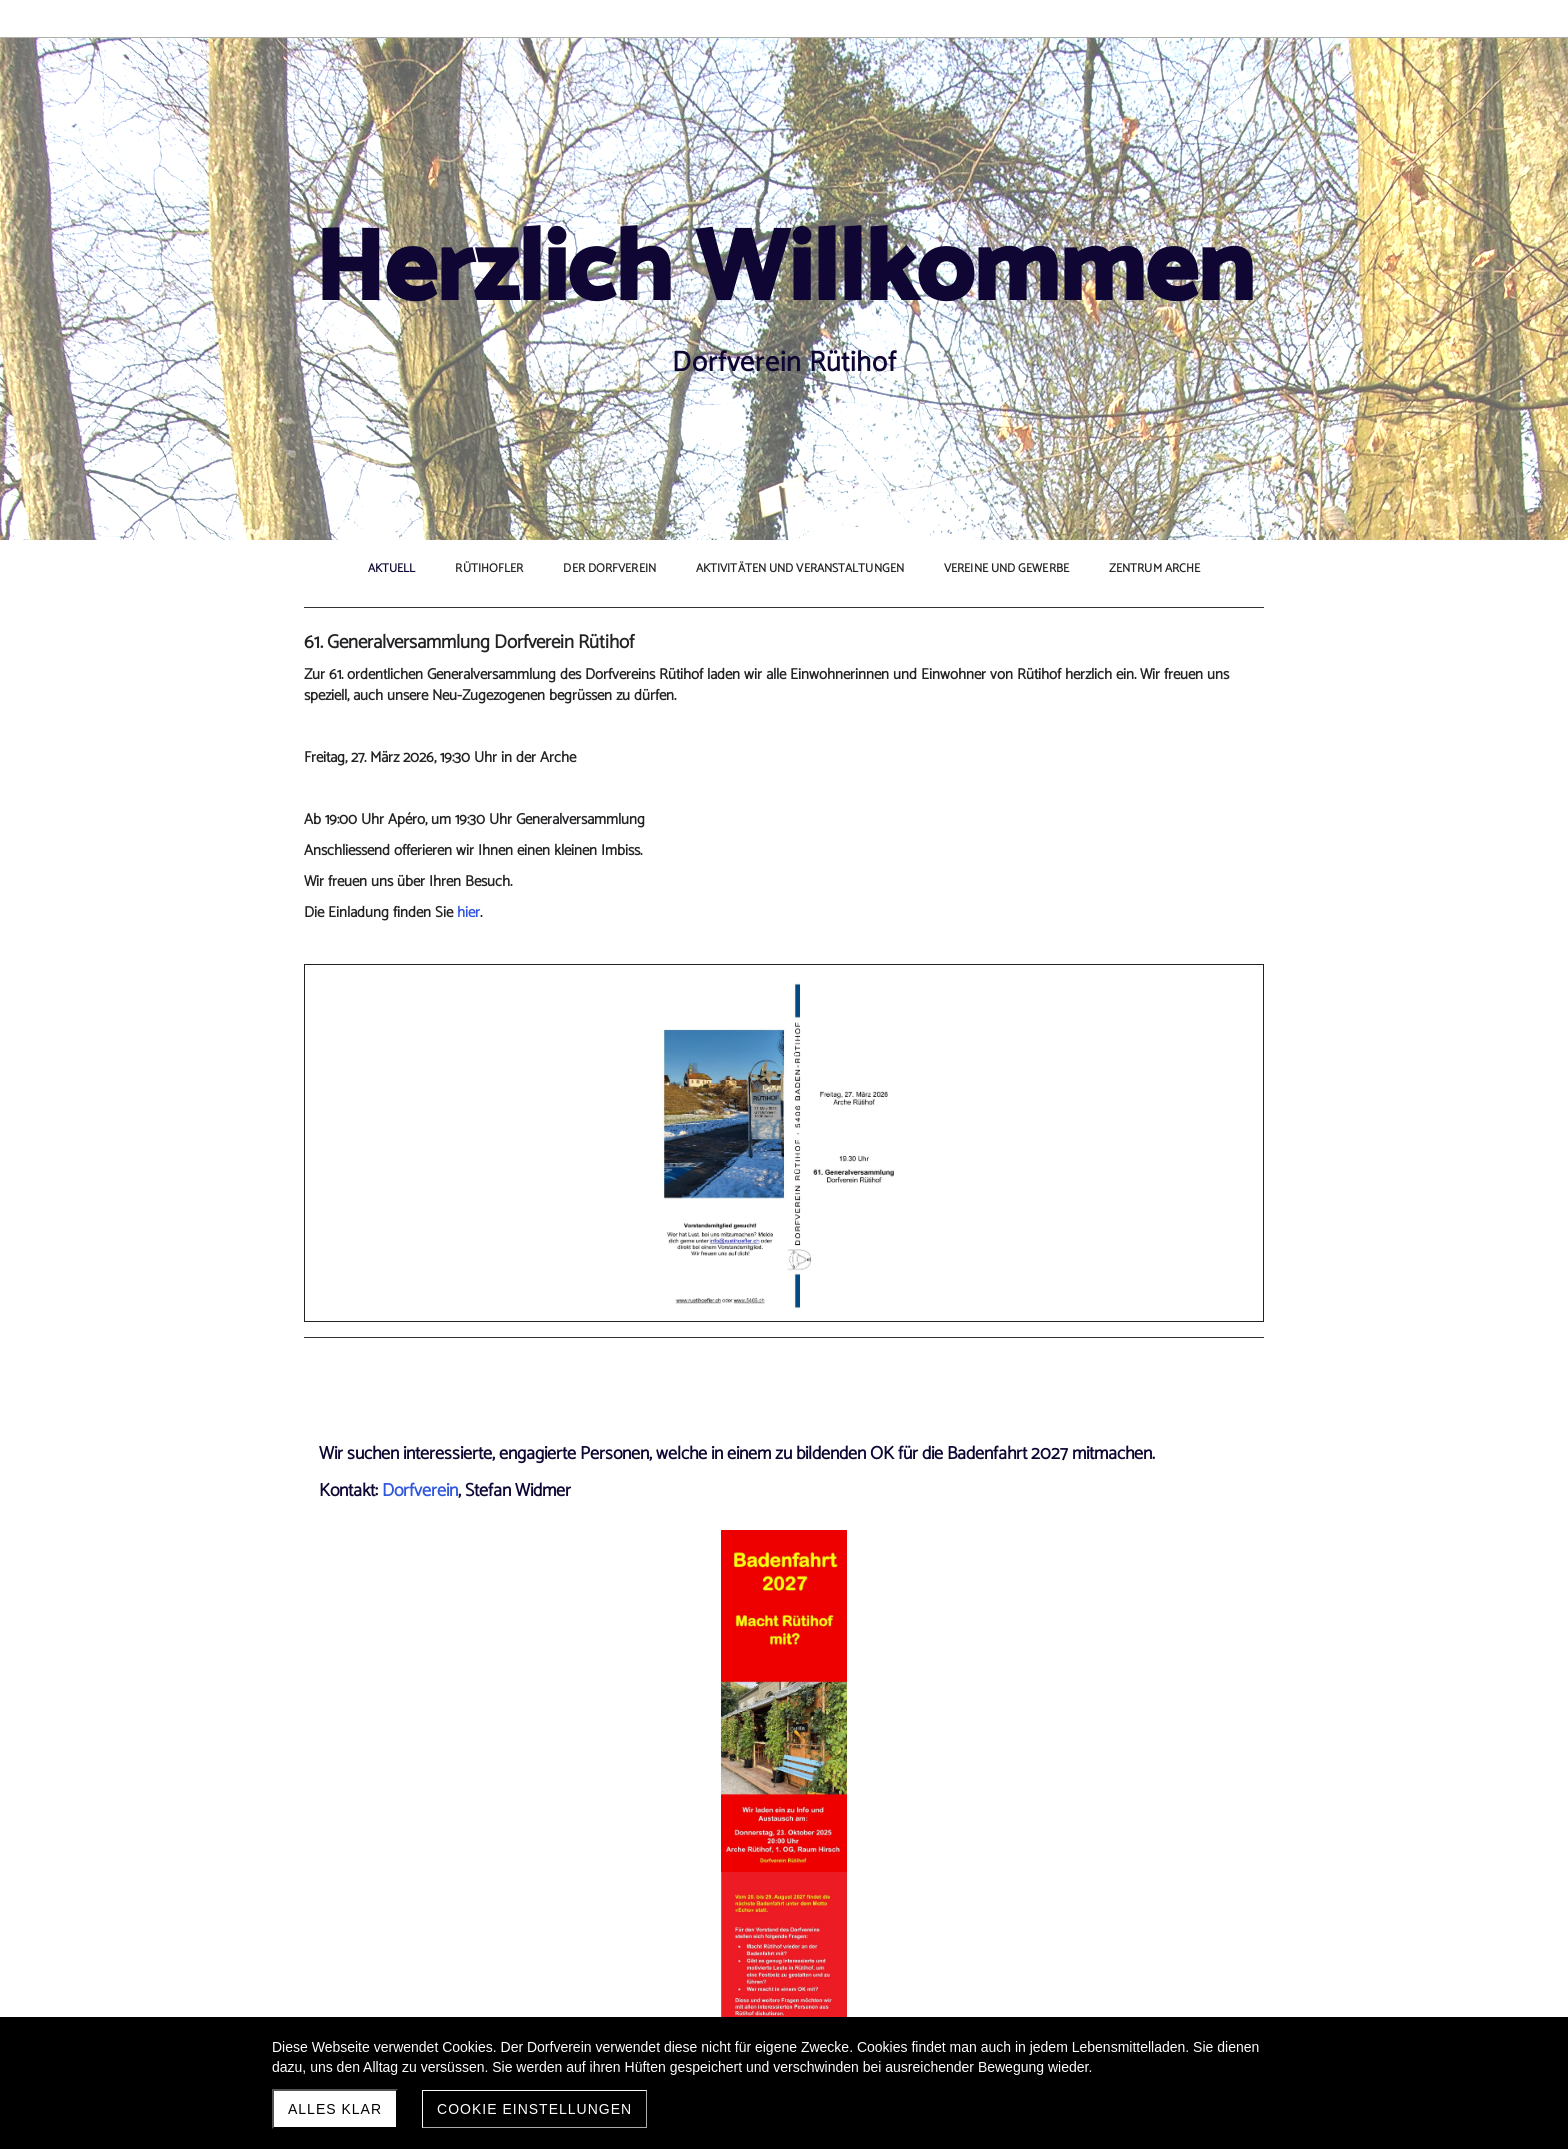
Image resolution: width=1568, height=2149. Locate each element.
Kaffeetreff (1105, 757)
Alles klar (335, 2109)
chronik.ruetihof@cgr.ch (975, 1599)
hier (468, 954)
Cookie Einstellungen (534, 2109)
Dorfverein (420, 1229)
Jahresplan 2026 (383, 1995)
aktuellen (1133, 809)
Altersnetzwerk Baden (1139, 694)
